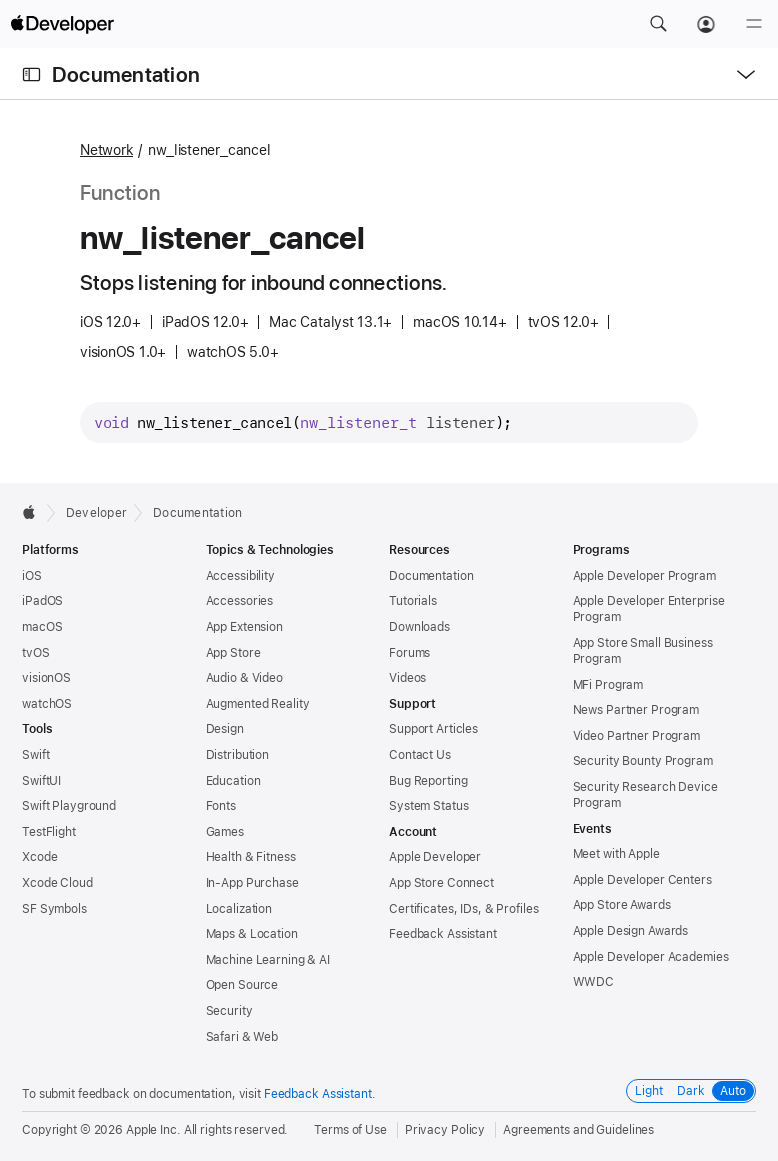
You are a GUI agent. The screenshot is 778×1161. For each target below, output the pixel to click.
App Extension (244, 627)
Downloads (419, 627)
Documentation (126, 74)
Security (229, 1011)
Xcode (39, 857)
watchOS (47, 704)
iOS (32, 576)
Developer (96, 513)
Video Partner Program (636, 736)
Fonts (221, 806)
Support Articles (433, 729)
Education (233, 781)
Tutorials (413, 601)
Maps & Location (252, 934)
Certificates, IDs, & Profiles (464, 909)
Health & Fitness (251, 857)
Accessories (240, 601)
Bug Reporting (428, 781)
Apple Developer (435, 857)
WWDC (594, 982)
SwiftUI (41, 781)
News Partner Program (636, 710)
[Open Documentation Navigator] (31, 74)
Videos (407, 678)
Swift (35, 755)
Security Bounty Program (643, 761)
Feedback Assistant (443, 934)
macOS (42, 627)
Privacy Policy (445, 1130)
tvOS (36, 653)
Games (225, 832)
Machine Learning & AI (268, 960)
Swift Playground (69, 806)
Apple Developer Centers (642, 880)
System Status (428, 806)
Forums (409, 653)
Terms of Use (350, 1130)
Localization (239, 909)
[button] (658, 24)
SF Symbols (54, 909)
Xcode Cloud (57, 883)
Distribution (238, 755)
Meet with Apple (616, 854)
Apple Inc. (153, 1130)
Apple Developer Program (644, 576)
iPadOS (42, 601)
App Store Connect (441, 883)
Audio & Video (244, 678)
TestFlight (49, 832)
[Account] (706, 24)
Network (106, 150)
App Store (233, 653)
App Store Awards (622, 905)
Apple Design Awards (631, 931)
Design (225, 729)
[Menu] (754, 24)
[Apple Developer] (62, 24)
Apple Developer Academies (651, 957)
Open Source (242, 985)
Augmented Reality (258, 704)
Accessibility (240, 576)
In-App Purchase (252, 883)
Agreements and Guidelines (578, 1130)
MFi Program (608, 685)
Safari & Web (242, 1037)
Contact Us (420, 755)
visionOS (46, 678)
